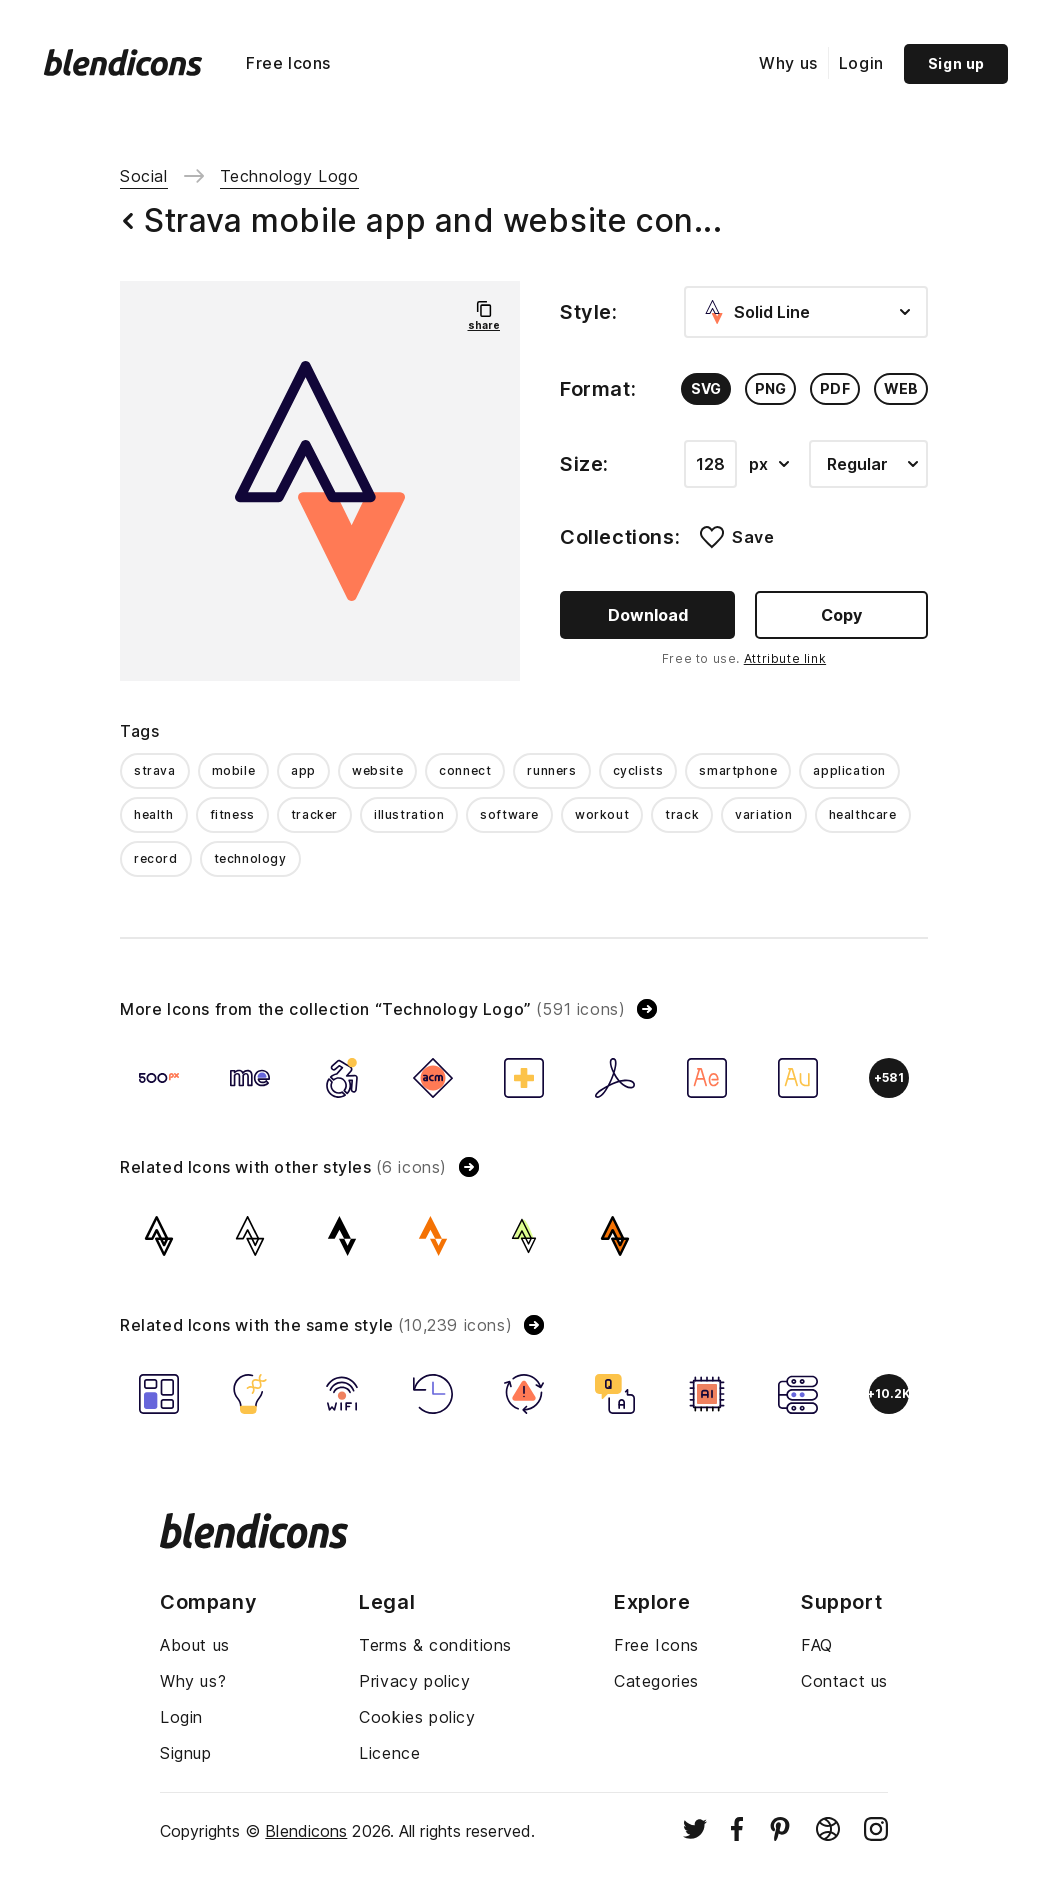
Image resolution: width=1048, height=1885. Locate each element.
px (769, 464)
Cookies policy (417, 1717)
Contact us (844, 1681)
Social (144, 176)
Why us (788, 63)
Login (861, 63)
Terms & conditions (435, 1645)
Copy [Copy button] (841, 615)
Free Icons (288, 63)
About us (195, 1645)
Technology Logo (289, 176)
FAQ (817, 1645)
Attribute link (785, 658)
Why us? (193, 1681)
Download (648, 615)
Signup (186, 1753)
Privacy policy (414, 1681)
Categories (656, 1681)
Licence (389, 1753)
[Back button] (128, 221)
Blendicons (306, 1831)
